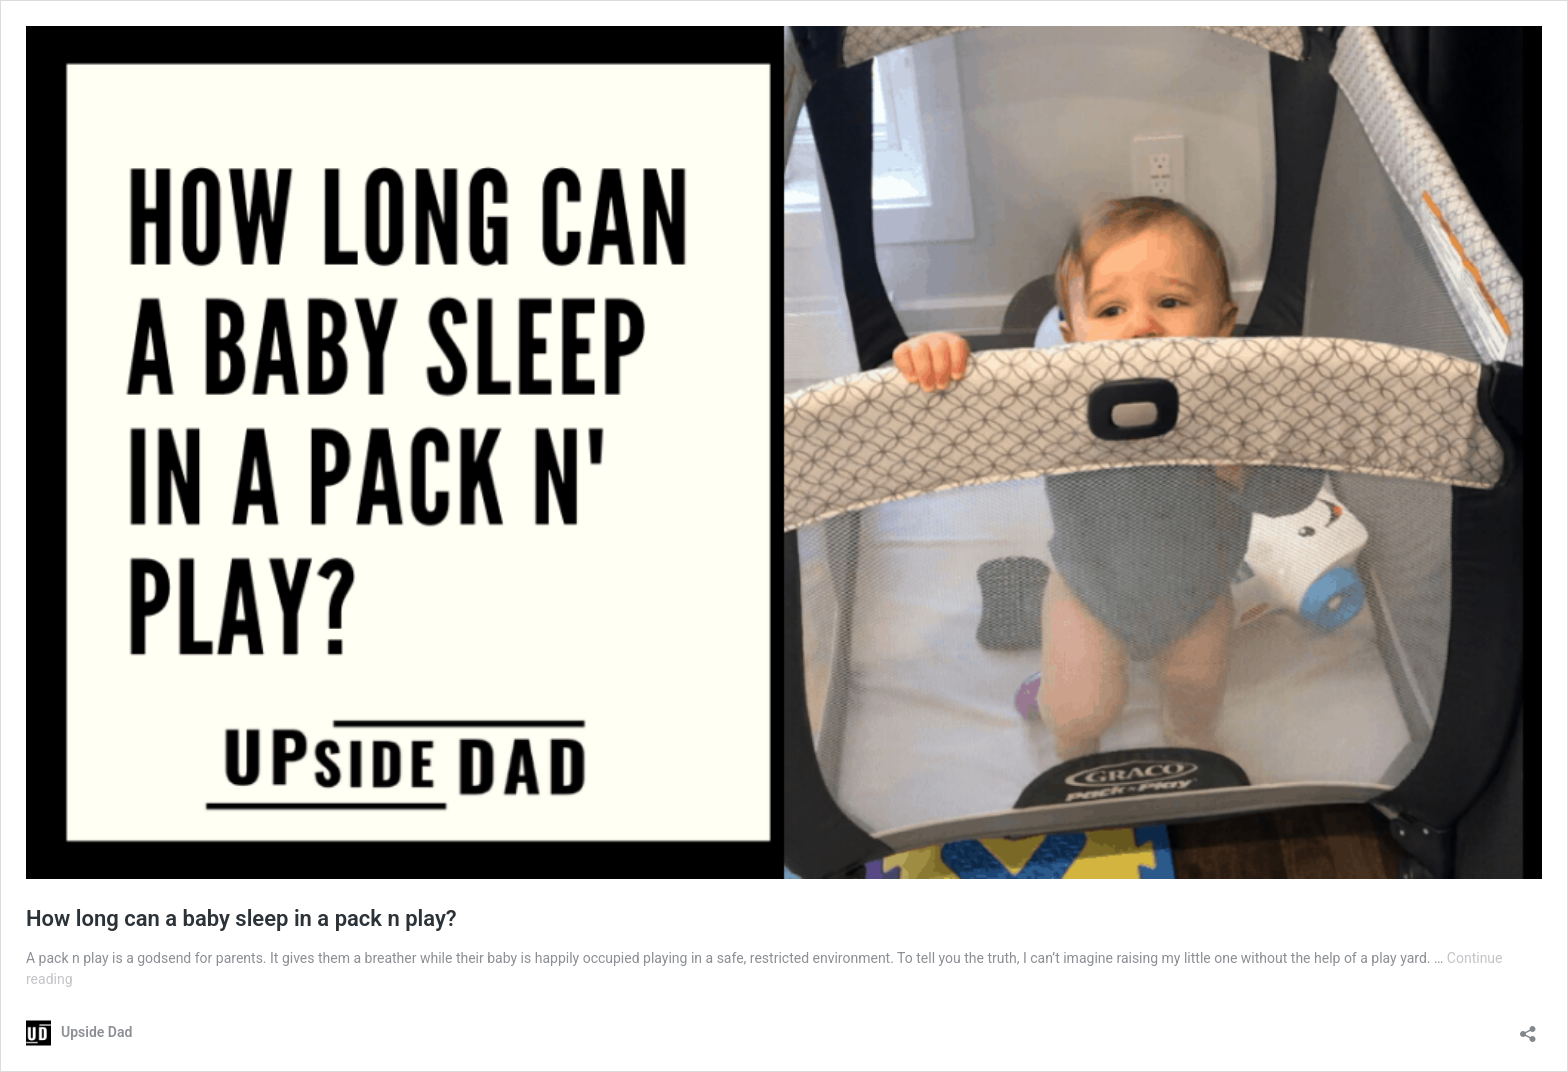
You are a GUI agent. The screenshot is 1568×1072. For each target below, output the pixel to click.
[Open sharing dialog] (1528, 1027)
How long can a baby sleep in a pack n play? (241, 918)
